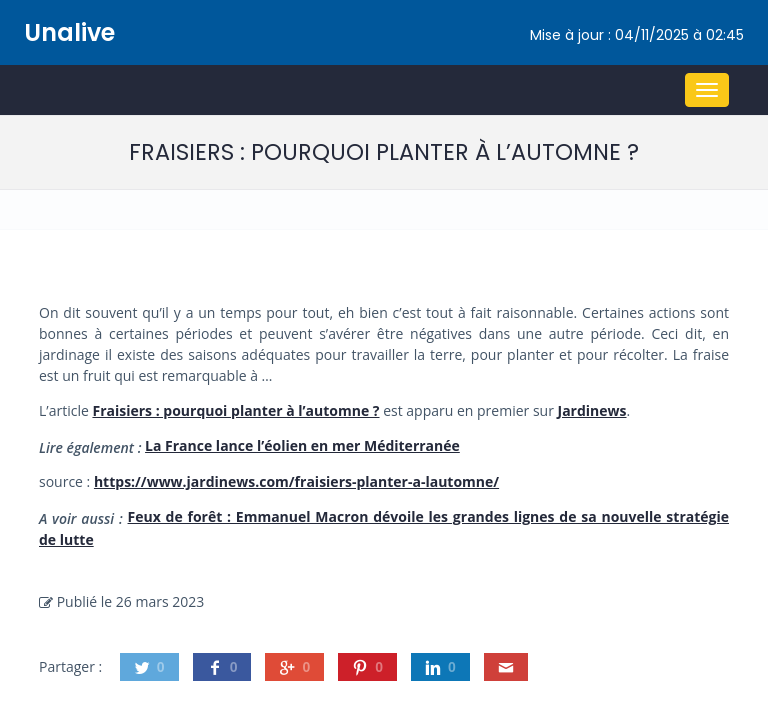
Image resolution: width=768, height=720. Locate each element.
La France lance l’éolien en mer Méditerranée (302, 445)
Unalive (69, 32)
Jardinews (592, 410)
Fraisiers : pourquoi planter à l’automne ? (235, 410)
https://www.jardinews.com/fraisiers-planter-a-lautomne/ (296, 481)
